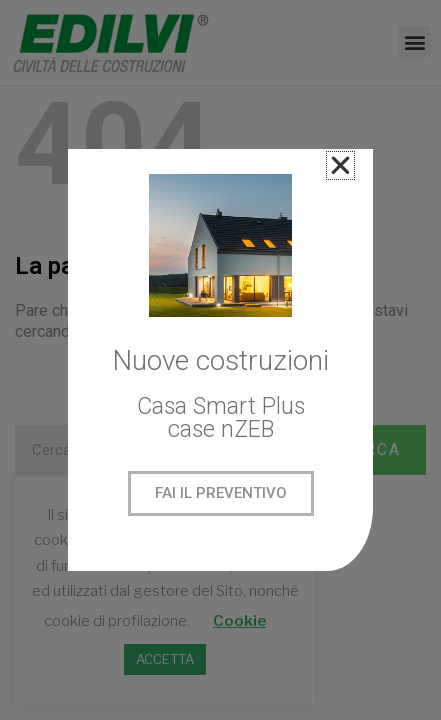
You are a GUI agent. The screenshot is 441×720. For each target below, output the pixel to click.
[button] (340, 165)
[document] (220, 360)
